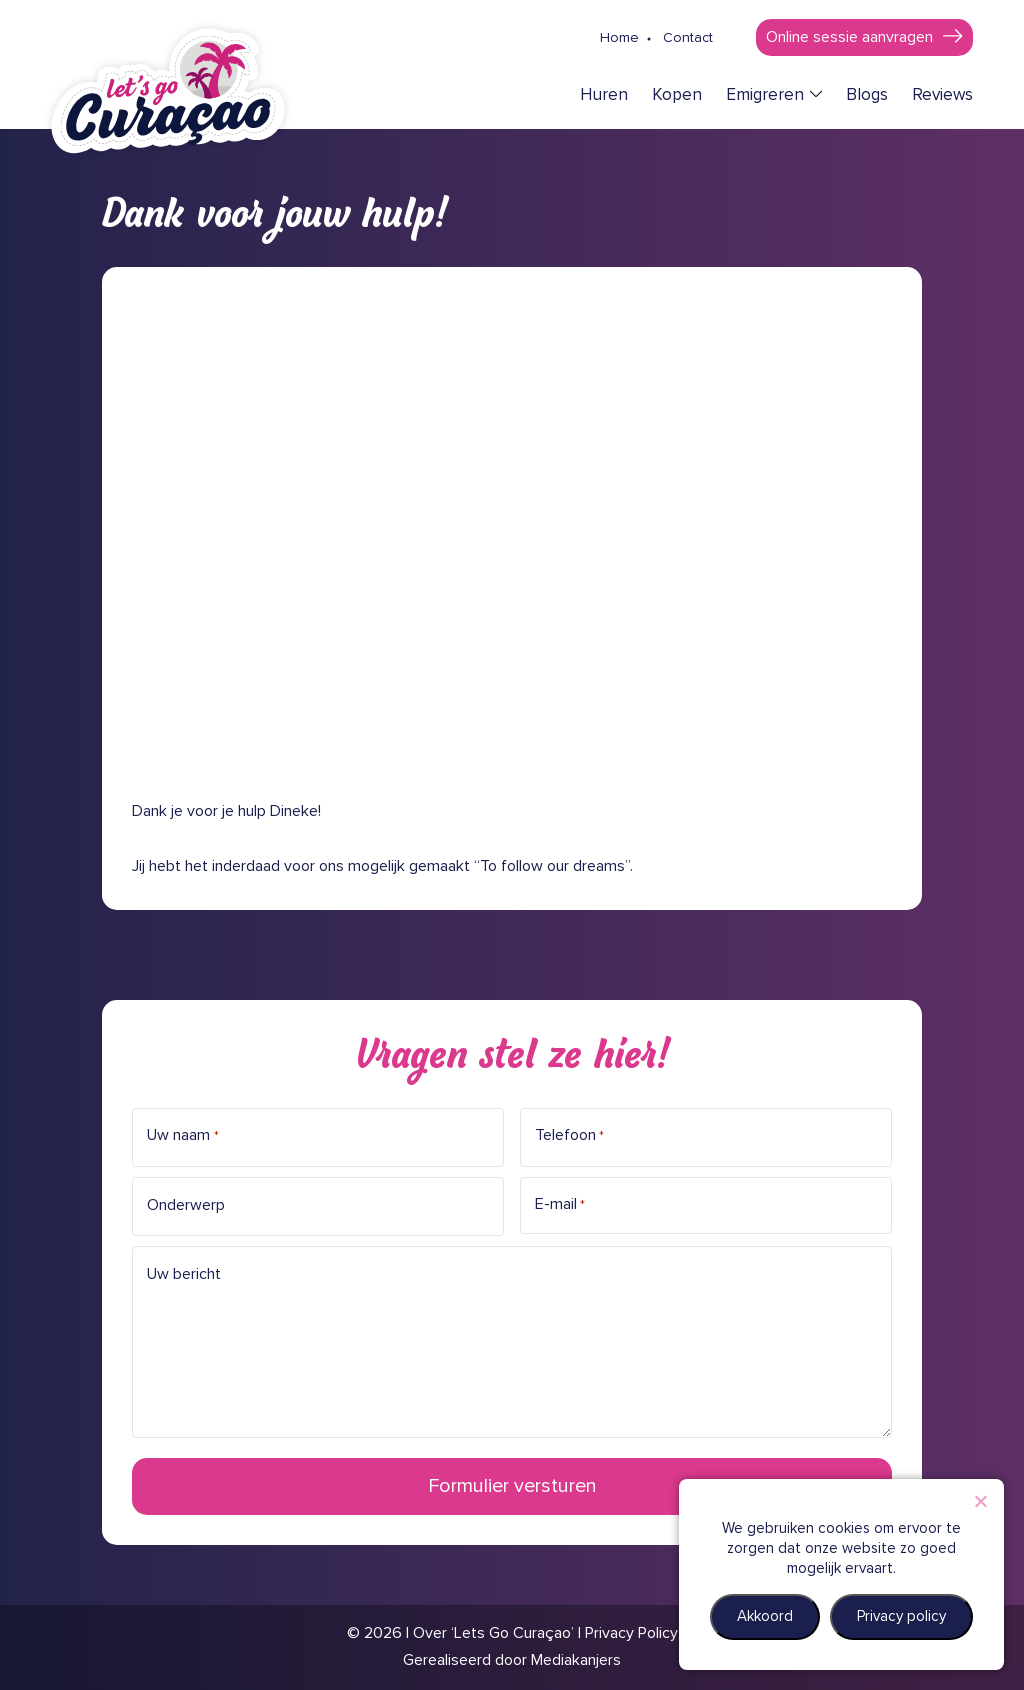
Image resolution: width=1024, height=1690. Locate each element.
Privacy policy (901, 1616)
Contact (688, 38)
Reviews (942, 95)
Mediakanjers (576, 1660)
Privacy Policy (631, 1633)
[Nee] (980, 1501)
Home (619, 38)
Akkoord (765, 1616)
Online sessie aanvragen (849, 37)
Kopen (677, 95)
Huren (604, 95)
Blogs (867, 95)
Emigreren (765, 95)
